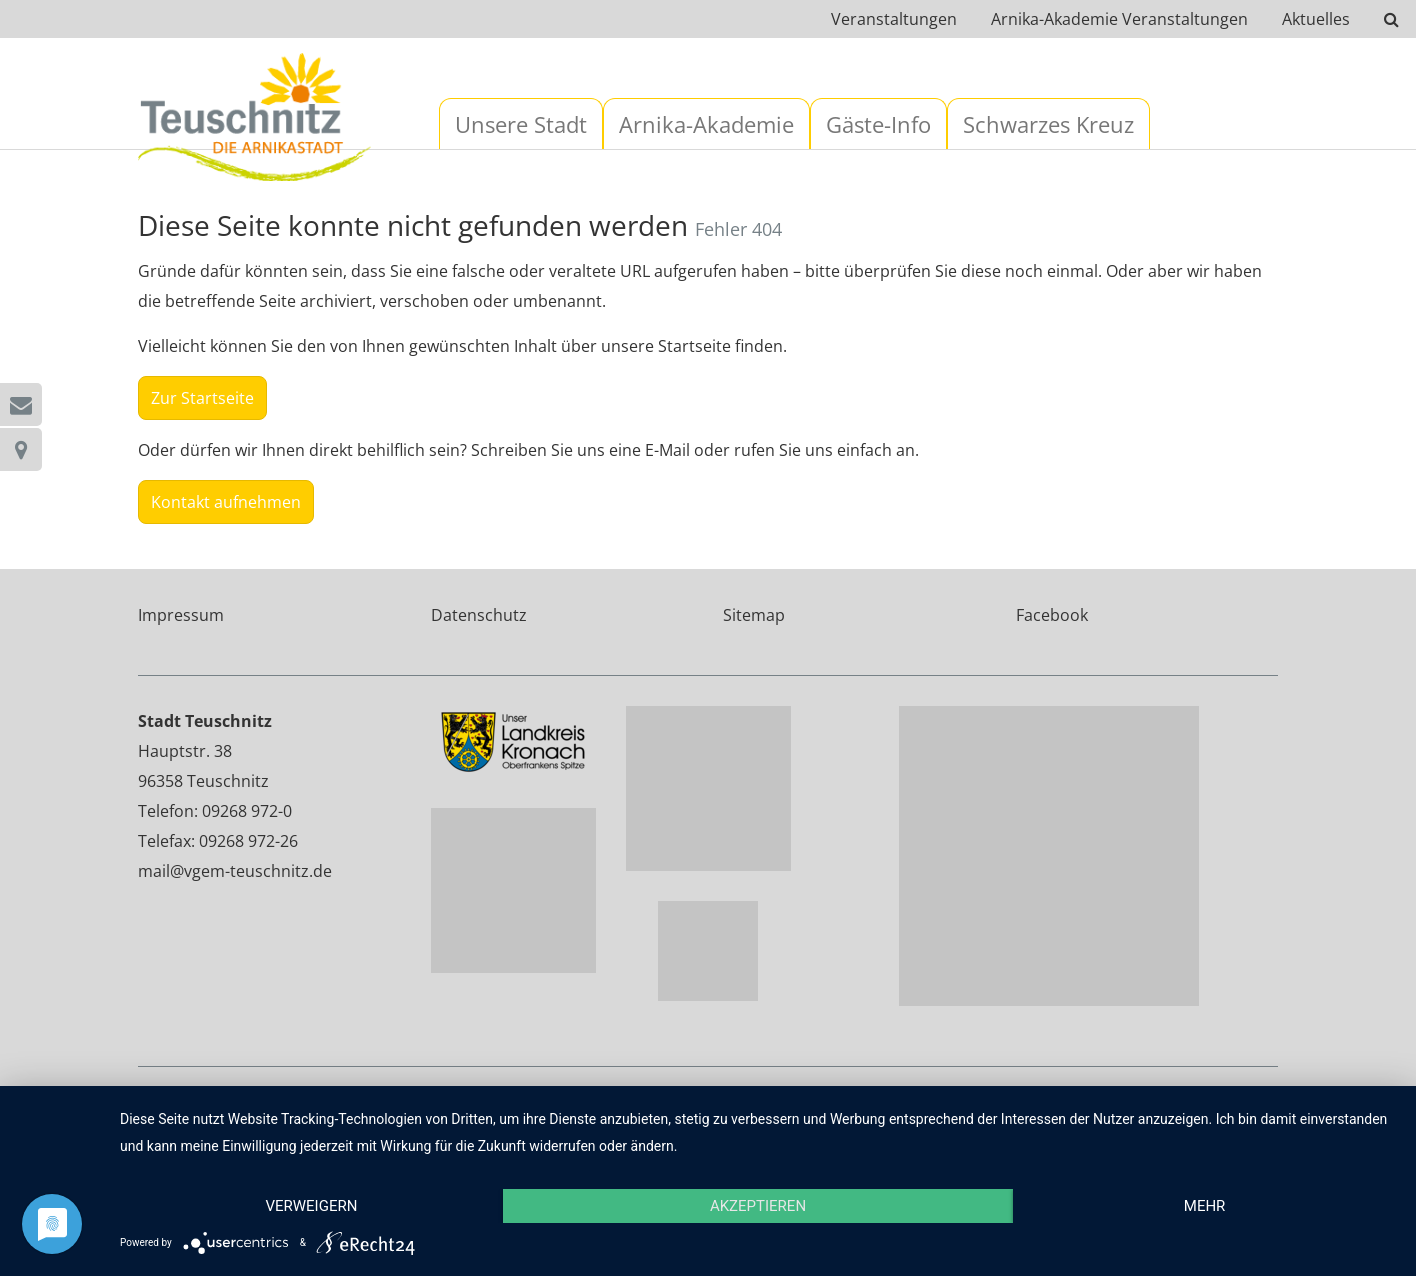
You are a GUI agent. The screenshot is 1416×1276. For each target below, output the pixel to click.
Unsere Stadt (521, 124)
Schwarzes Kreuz (1048, 124)
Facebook (1052, 615)
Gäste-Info (878, 124)
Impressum (181, 615)
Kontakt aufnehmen (226, 502)
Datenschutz (479, 615)
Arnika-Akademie (706, 124)
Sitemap (754, 615)
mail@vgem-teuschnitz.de (235, 871)
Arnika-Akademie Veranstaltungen (1119, 19)
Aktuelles (1316, 19)
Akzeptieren (758, 1206)
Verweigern (311, 1206)
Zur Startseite (202, 398)
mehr (1205, 1206)
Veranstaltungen (894, 19)
